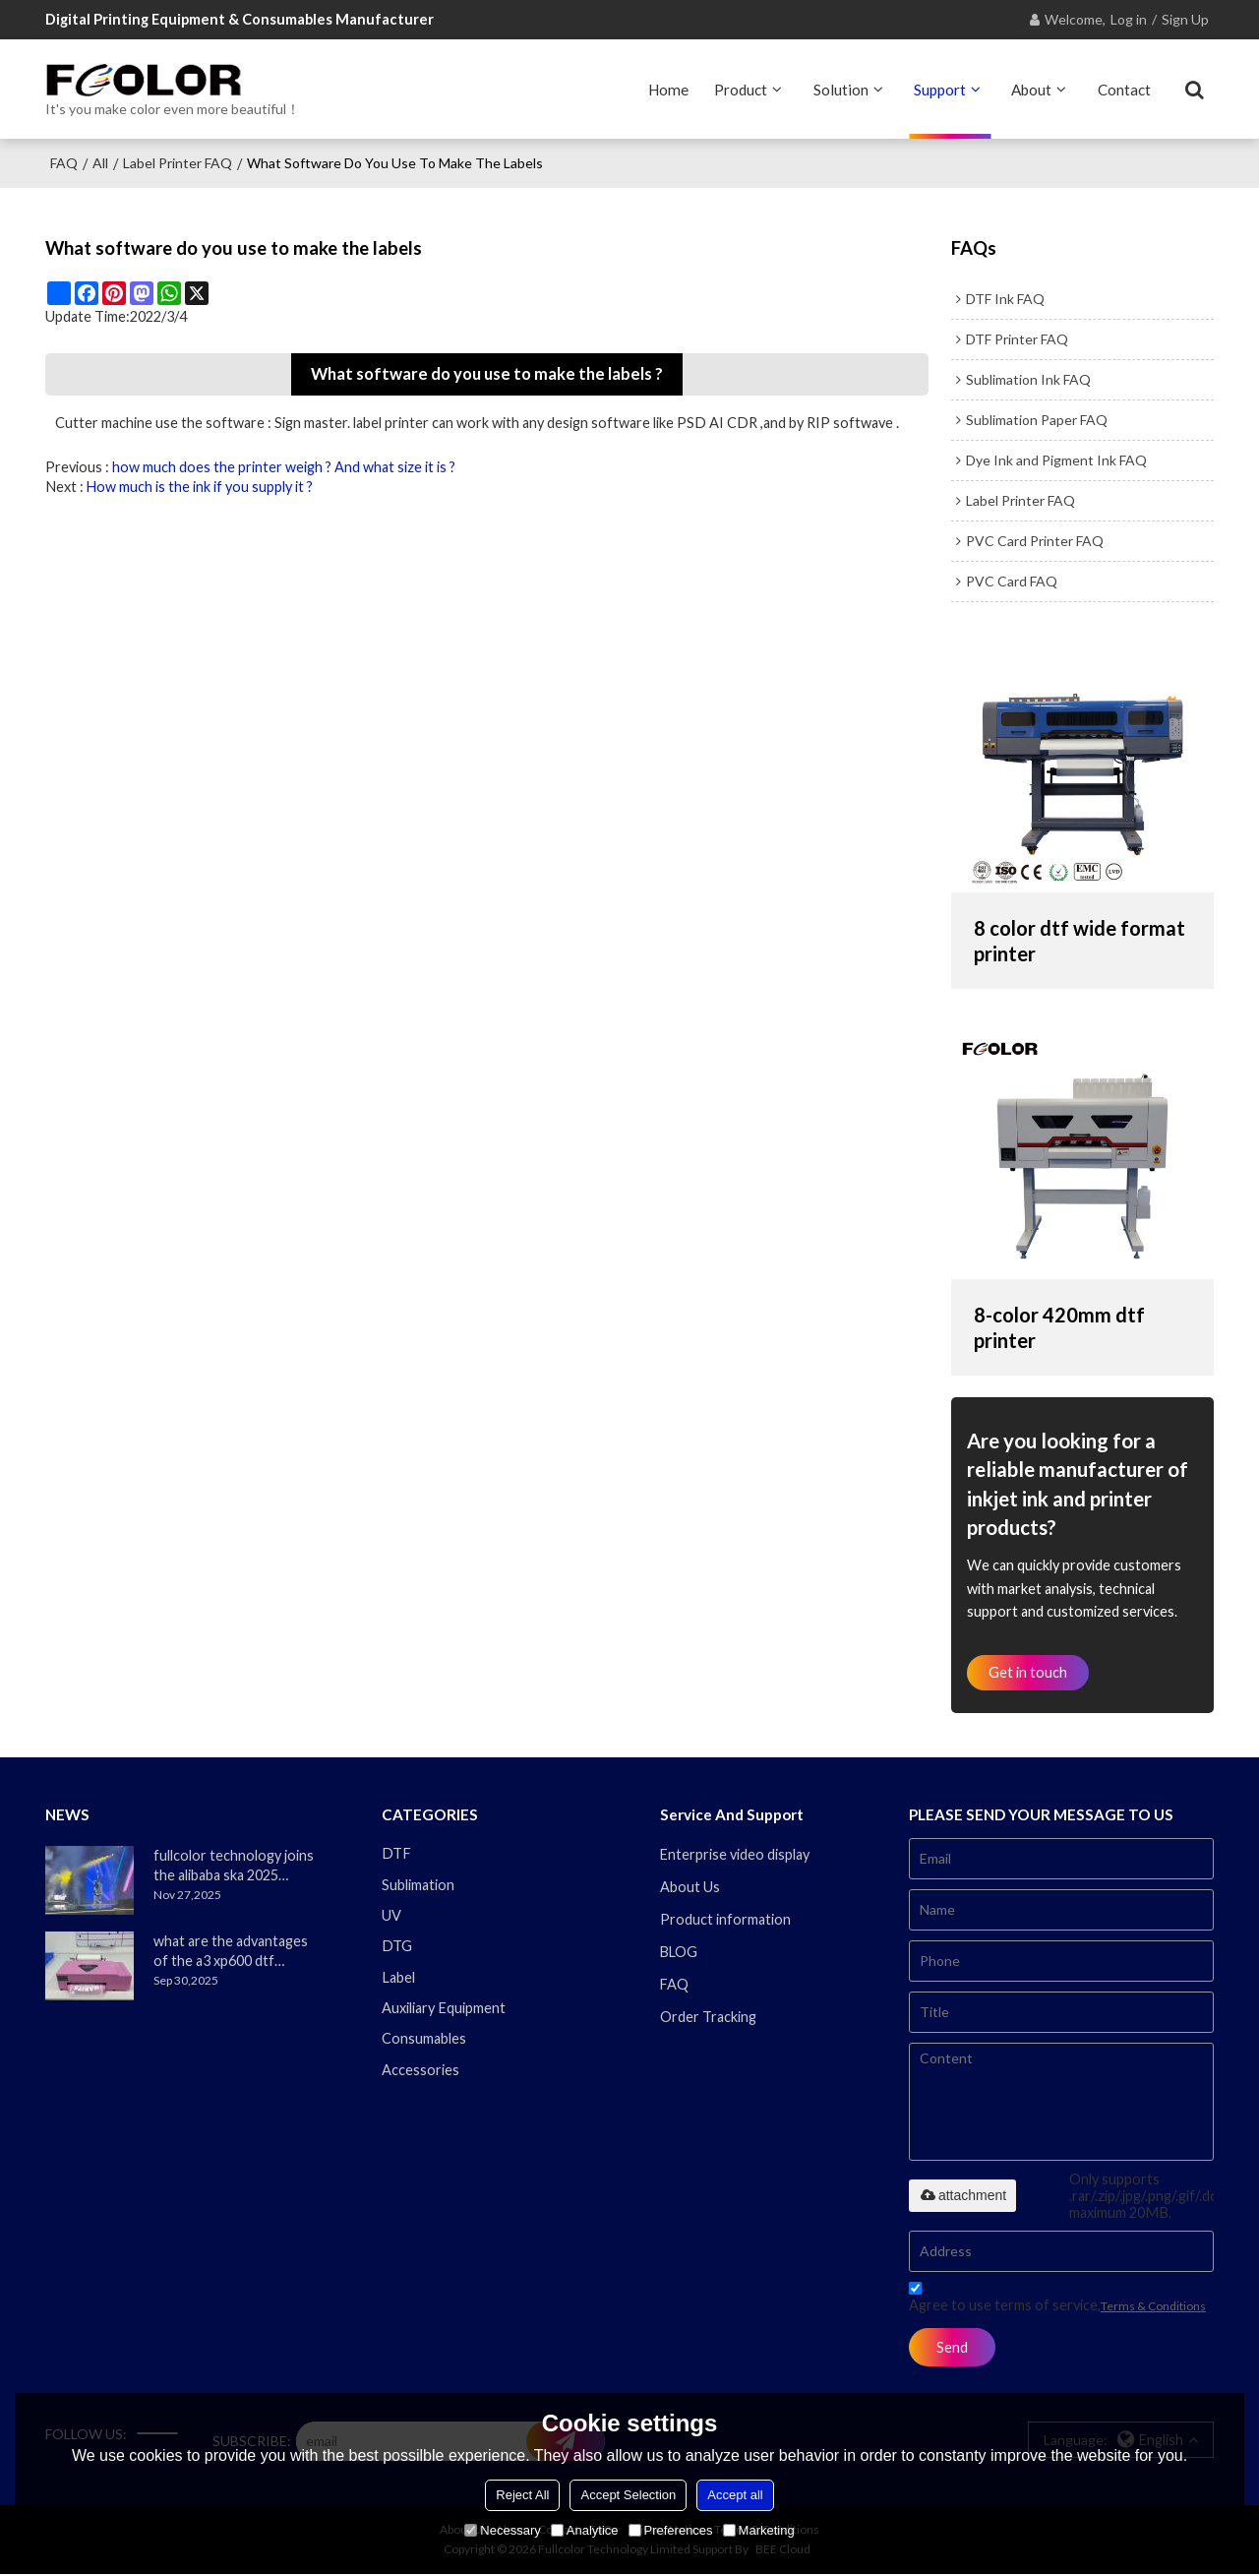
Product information (725, 1920)
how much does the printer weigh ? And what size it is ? (283, 466)
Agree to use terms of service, (1057, 2301)
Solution (841, 88)
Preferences (671, 2530)
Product (740, 88)
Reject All (522, 2494)
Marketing (759, 2530)
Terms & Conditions (1153, 2307)
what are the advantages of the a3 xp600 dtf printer (230, 1951)
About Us (690, 1887)
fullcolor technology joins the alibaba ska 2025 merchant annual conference (233, 1867)
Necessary (502, 2530)
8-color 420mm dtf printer (1060, 1326)
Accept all (734, 2494)
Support (940, 88)
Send (953, 2348)
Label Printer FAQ (177, 161)
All (100, 161)
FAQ (64, 161)
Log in (1128, 19)
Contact (1124, 88)
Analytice (585, 2530)
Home (668, 88)
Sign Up (1185, 19)
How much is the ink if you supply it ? (200, 485)
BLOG (679, 1952)
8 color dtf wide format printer (1080, 939)
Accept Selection (628, 2494)
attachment (962, 2196)
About (1031, 88)
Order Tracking (708, 2018)
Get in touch (1028, 1672)
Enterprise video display (735, 1855)
